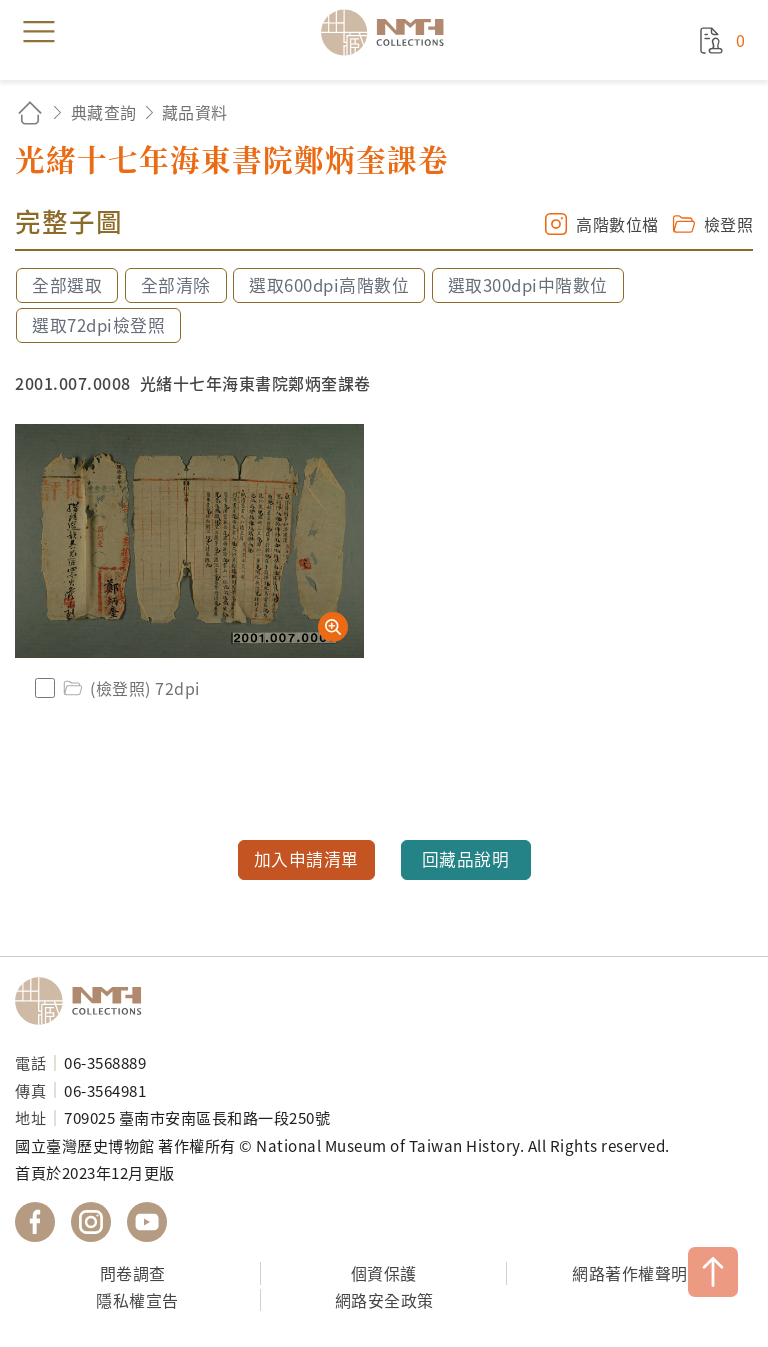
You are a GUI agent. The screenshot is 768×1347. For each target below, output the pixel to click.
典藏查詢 (104, 112)
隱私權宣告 (137, 1300)
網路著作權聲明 (630, 1273)
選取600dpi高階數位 (329, 285)
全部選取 (67, 285)
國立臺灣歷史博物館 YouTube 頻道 (147, 1222)
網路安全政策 (384, 1300)
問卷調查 (133, 1273)
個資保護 (384, 1273)
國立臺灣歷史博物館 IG (91, 1222)
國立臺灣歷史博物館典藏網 (389, 32)
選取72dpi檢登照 (98, 325)
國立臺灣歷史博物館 (85, 1001)
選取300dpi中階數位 (528, 285)
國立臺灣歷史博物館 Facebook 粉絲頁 (35, 1222)
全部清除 (176, 285)
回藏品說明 (466, 859)
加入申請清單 (306, 859)
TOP (713, 1272)
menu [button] (39, 32)
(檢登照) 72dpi (130, 688)
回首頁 (30, 112)
